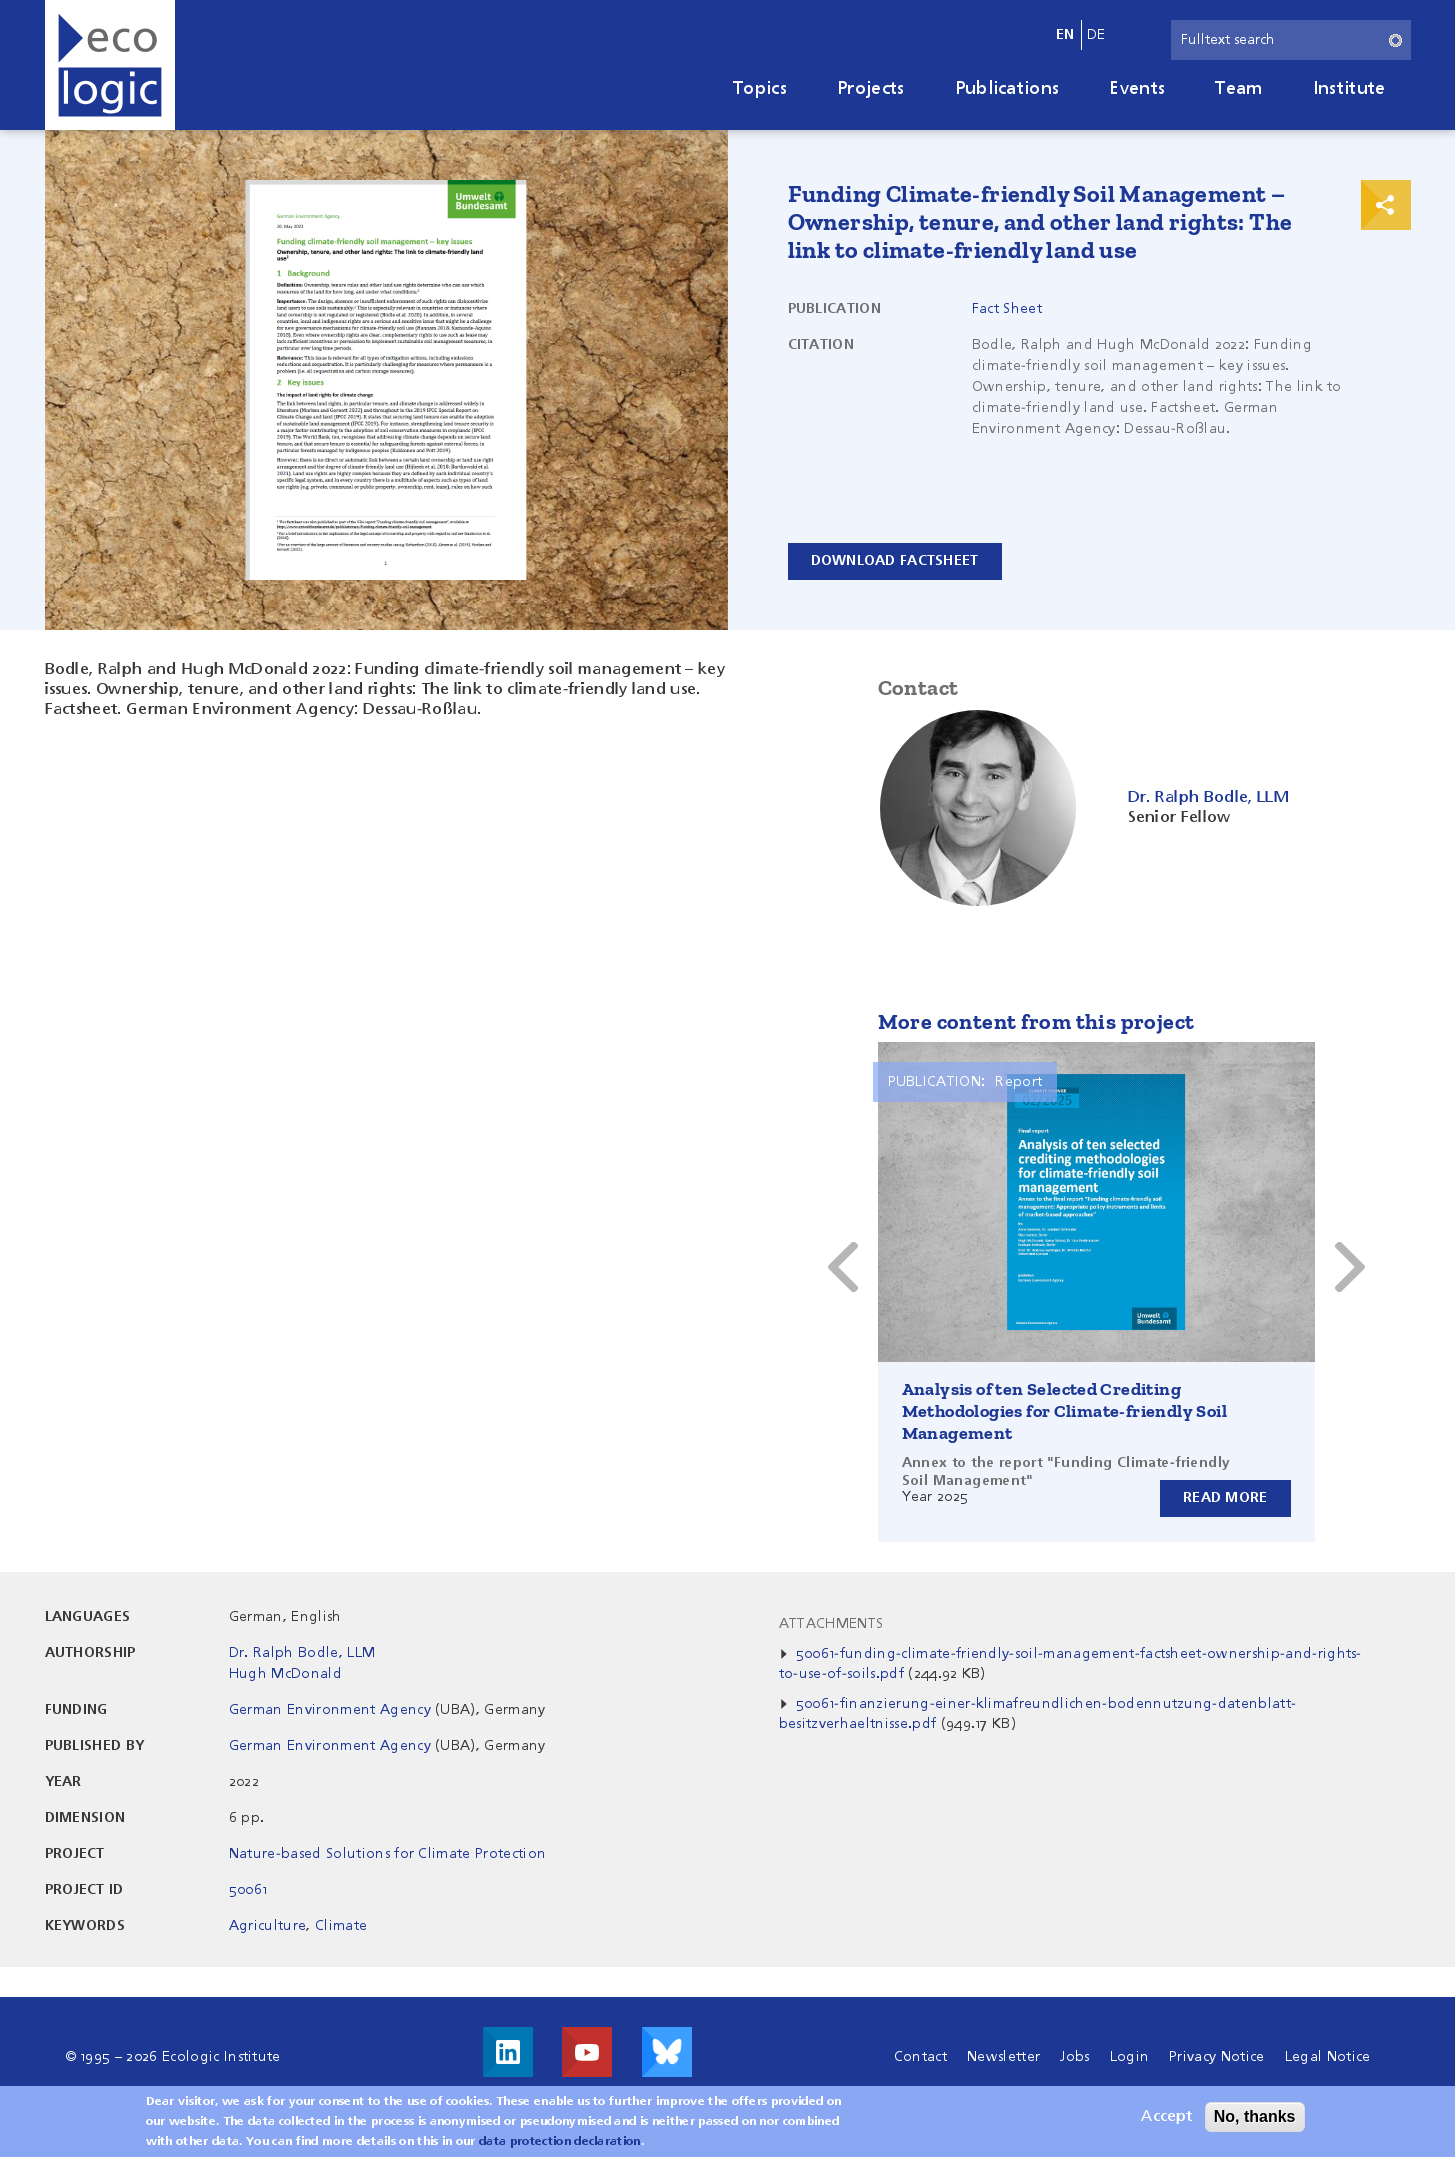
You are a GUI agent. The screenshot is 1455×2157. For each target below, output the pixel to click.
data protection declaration (560, 2142)
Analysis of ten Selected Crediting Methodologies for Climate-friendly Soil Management (1065, 1411)
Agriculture (268, 1926)
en (1065, 35)
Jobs (1074, 2057)
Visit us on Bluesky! (667, 2052)
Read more (1225, 1498)
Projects (871, 89)
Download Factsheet (895, 561)
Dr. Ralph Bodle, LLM (302, 1653)
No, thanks (1255, 2116)
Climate (341, 1926)
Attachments (831, 1624)
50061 (248, 1890)
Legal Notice (1328, 2057)
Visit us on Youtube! (587, 2052)
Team (1238, 89)
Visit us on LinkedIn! (508, 2052)
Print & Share (1386, 205)
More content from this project (1036, 1021)
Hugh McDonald (285, 1674)
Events (1137, 89)
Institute (1349, 89)
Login (1130, 2057)
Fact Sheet (1007, 309)
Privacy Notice (1216, 2057)
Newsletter (1003, 2057)
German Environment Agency (330, 1710)
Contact (920, 2057)
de (1096, 35)
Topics (760, 89)
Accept (1166, 2117)
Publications (1007, 89)
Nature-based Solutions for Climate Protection (387, 1854)
